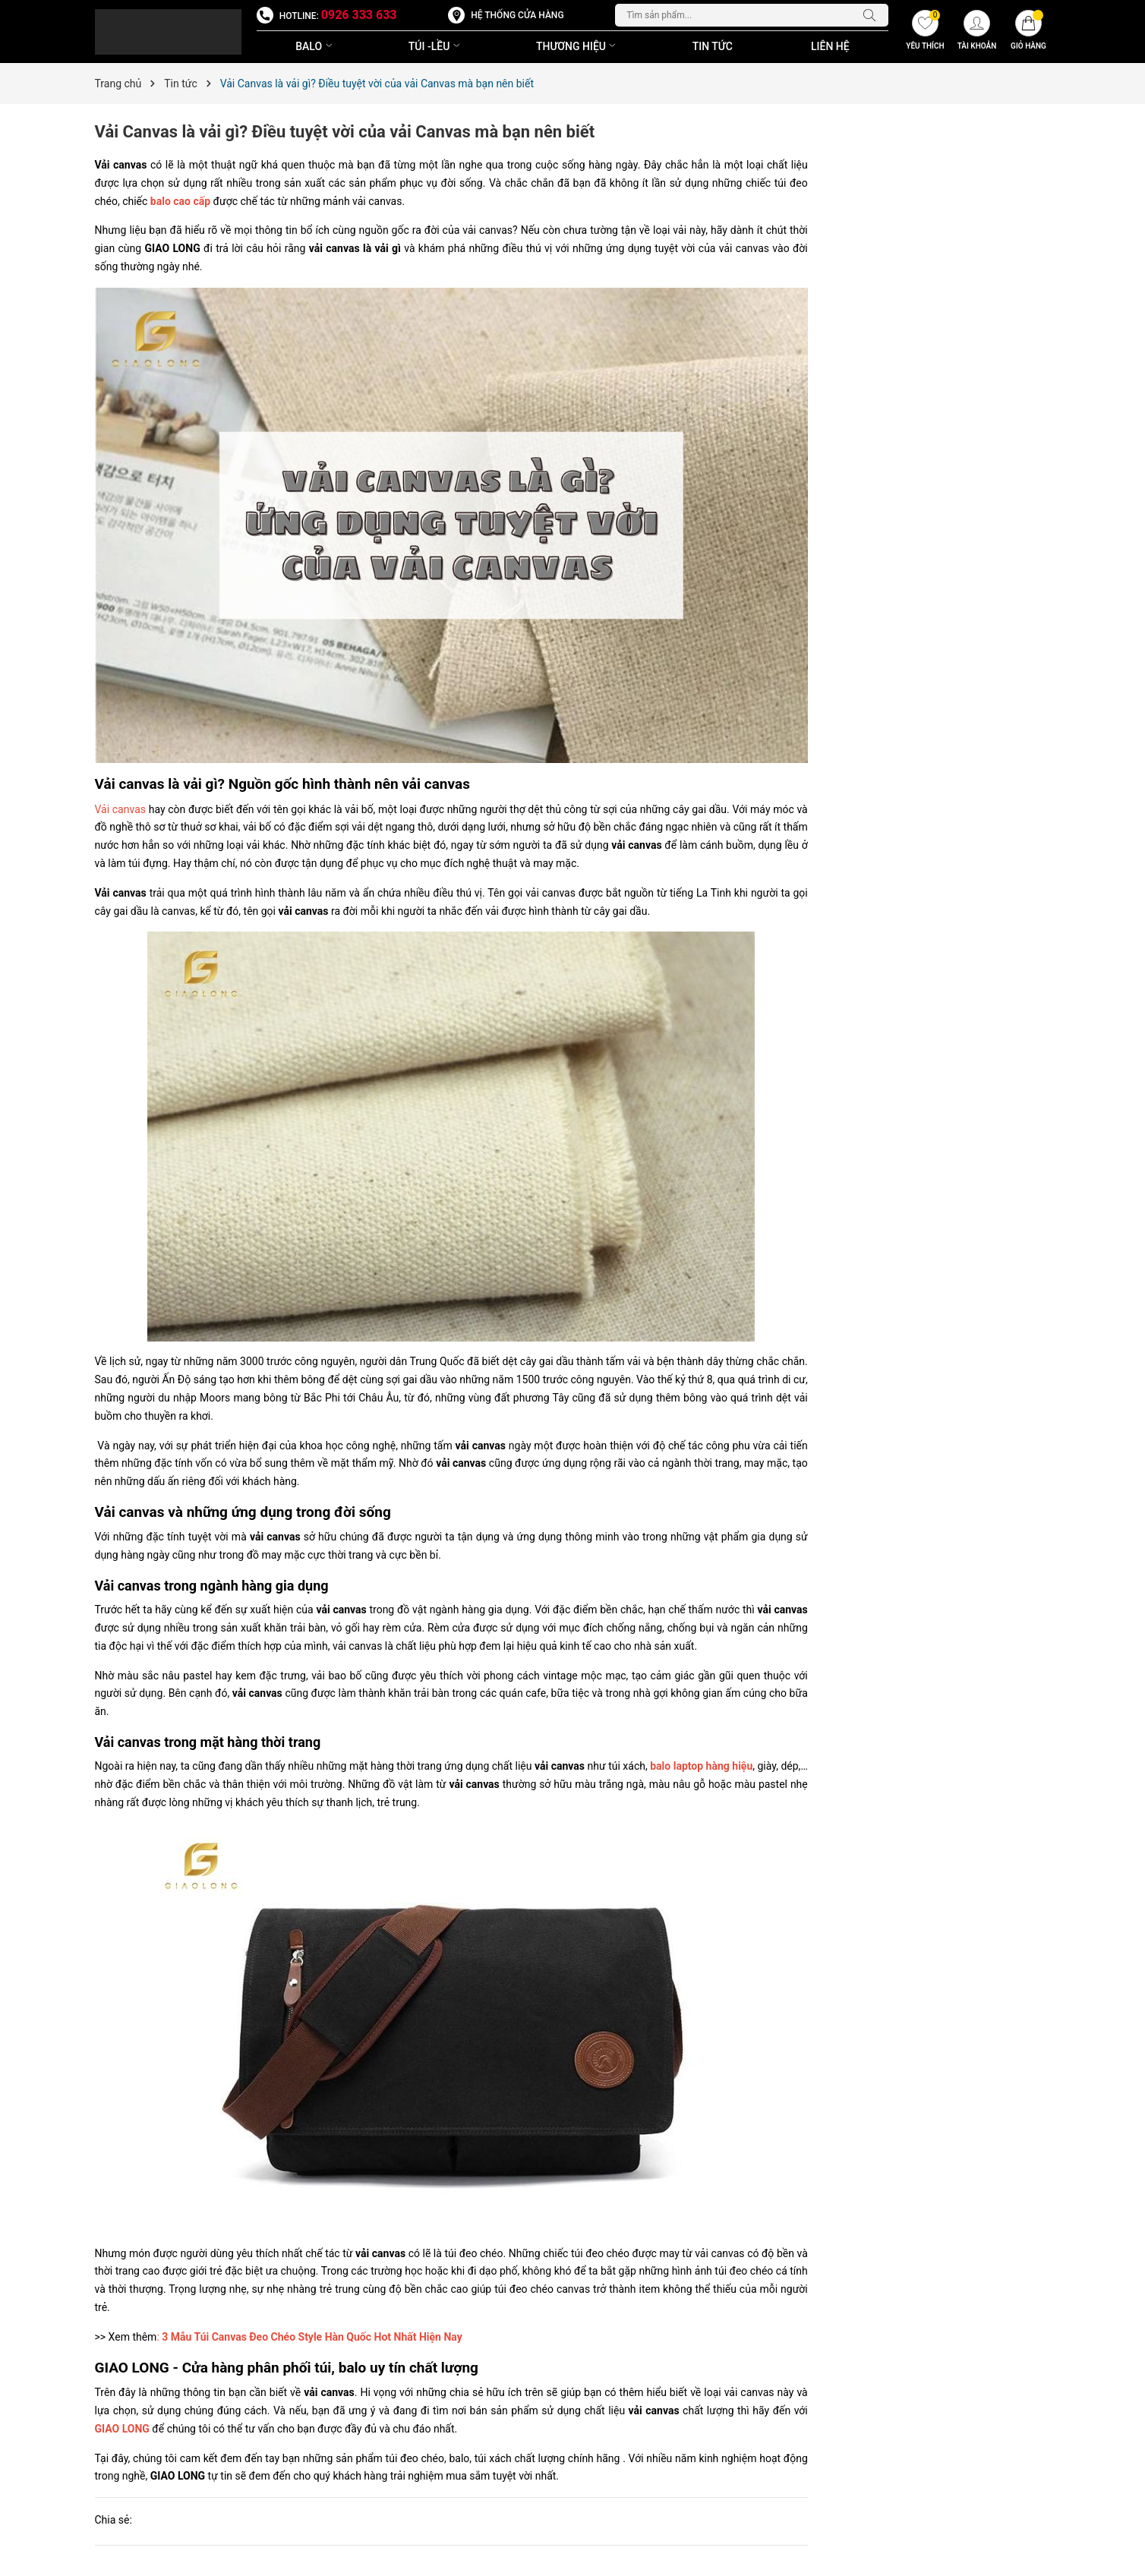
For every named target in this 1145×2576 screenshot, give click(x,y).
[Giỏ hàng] (1028, 32)
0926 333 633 (359, 15)
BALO (315, 46)
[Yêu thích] (925, 32)
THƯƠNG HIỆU (577, 46)
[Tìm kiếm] (873, 15)
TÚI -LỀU (435, 46)
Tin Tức (712, 46)
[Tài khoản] (976, 32)
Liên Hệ (830, 46)
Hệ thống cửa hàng (517, 15)
